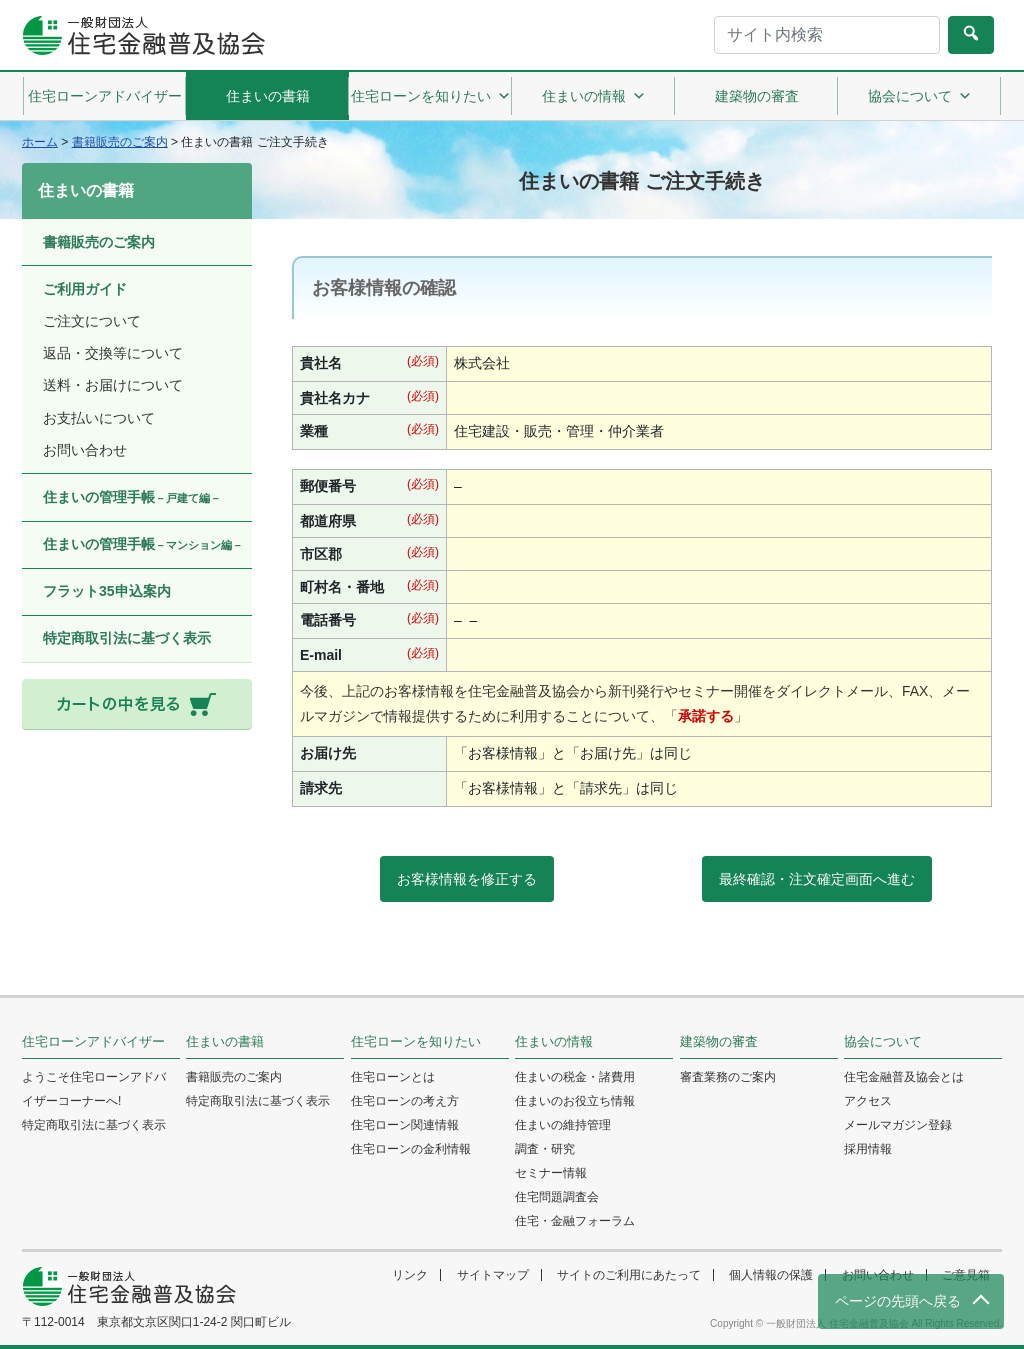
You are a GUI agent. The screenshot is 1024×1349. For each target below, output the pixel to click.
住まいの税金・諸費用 (575, 1077)
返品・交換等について (113, 353)
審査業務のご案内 (728, 1077)
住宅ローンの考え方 (405, 1101)
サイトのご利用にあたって (629, 1275)
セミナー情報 (551, 1173)
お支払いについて (99, 418)
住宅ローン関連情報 (405, 1125)
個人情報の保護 (771, 1275)
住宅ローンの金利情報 (411, 1149)
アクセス (868, 1101)
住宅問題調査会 (557, 1197)
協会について (920, 96)
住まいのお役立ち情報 (575, 1101)
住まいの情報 (594, 96)
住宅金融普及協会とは (904, 1077)
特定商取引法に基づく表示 (127, 638)
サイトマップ (493, 1275)
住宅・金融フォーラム (575, 1221)
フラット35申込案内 (107, 591)
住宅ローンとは (393, 1077)
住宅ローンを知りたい (431, 96)
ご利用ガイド (85, 289)
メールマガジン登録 (898, 1125)
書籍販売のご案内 (99, 242)
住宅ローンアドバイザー (105, 96)
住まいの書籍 (268, 96)
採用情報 (868, 1149)
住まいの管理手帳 (132, 497)
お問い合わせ (85, 450)
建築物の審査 (757, 96)
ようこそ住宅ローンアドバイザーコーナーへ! (94, 1089)
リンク (410, 1275)
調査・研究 (545, 1149)
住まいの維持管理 (563, 1125)
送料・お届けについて (113, 385)
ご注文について (92, 321)
